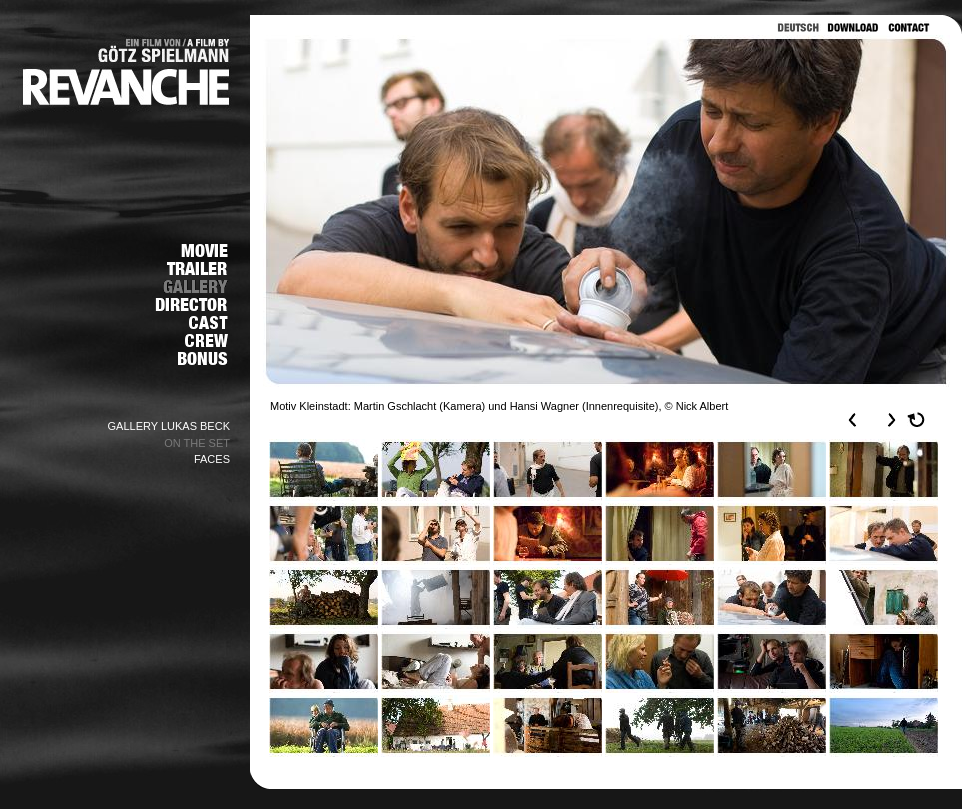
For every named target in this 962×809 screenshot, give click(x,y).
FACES (212, 459)
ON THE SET (197, 443)
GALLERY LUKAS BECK (169, 426)
